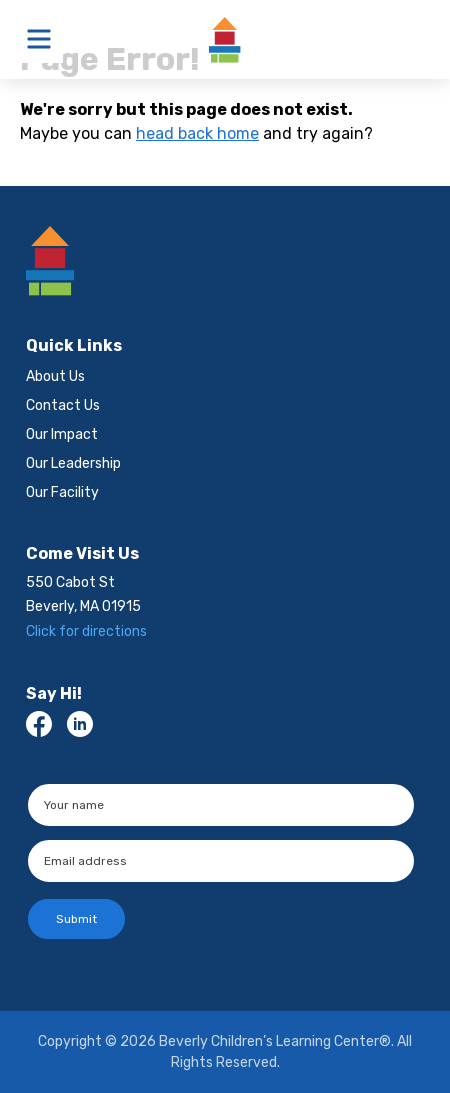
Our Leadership (73, 463)
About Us (55, 376)
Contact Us (63, 405)
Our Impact (62, 434)
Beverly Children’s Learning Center (225, 39)
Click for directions (86, 631)
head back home (197, 133)
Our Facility (62, 492)
